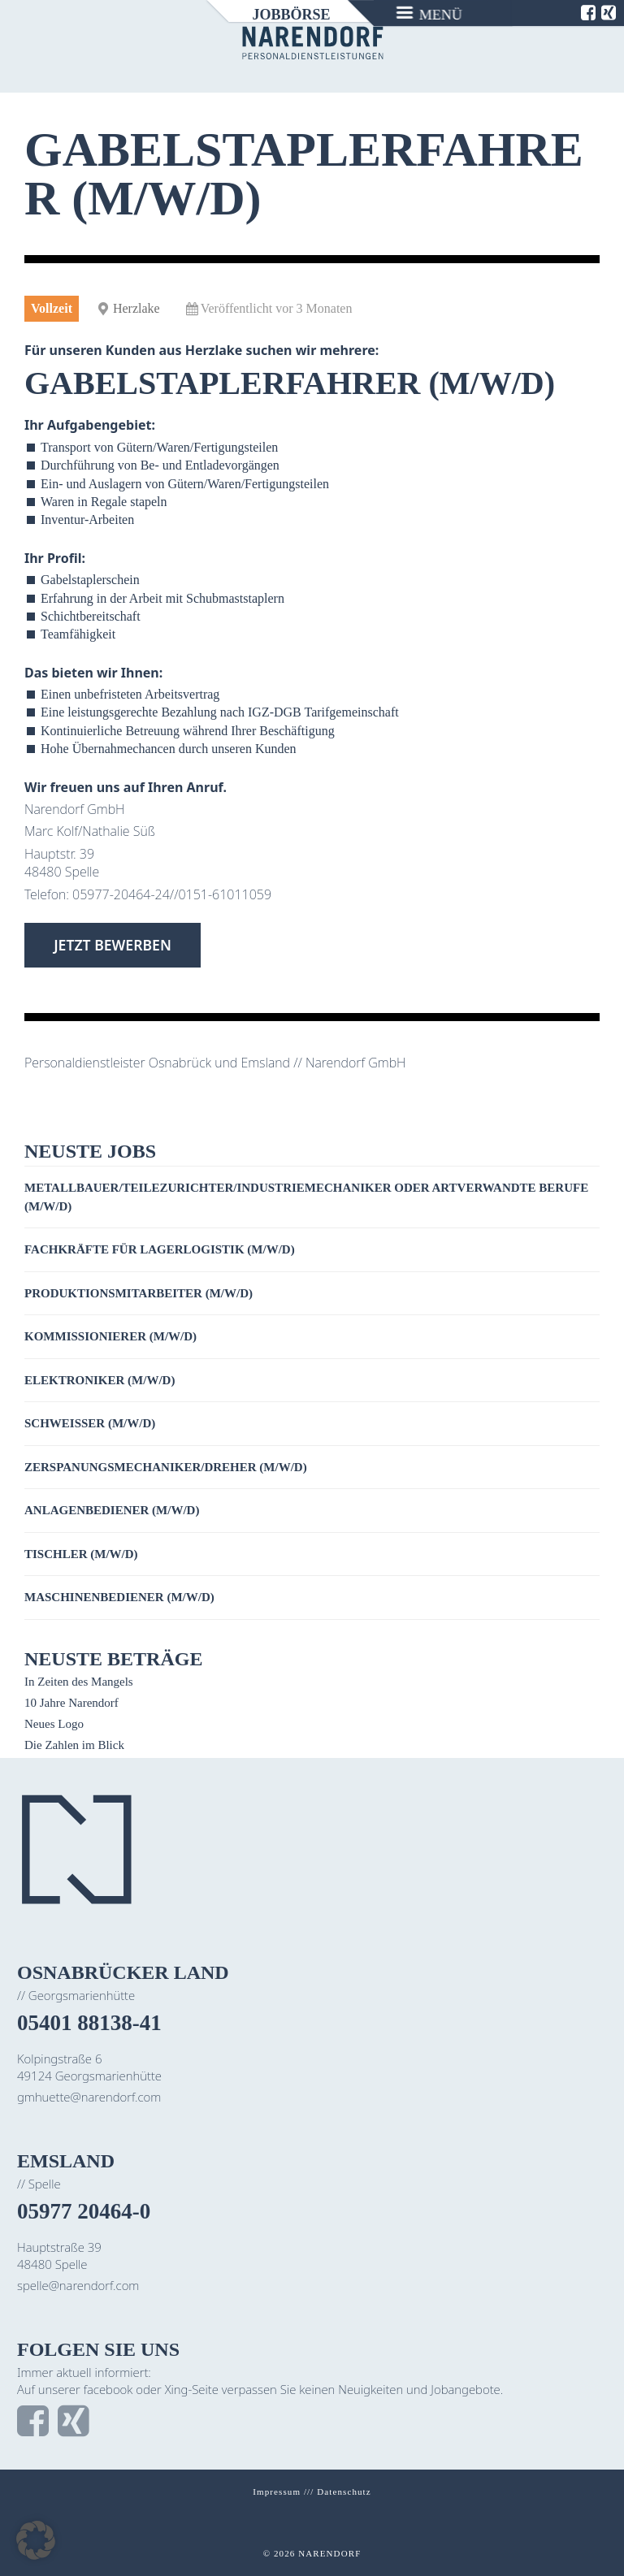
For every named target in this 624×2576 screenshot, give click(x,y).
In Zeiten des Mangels (78, 1681)
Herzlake (136, 308)
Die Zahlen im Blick (74, 1744)
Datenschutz (343, 2491)
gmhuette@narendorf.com (89, 2097)
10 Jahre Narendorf (71, 1702)
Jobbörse (291, 14)
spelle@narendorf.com (78, 2285)
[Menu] (430, 13)
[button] (36, 2540)
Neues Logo (54, 1723)
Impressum (277, 2491)
